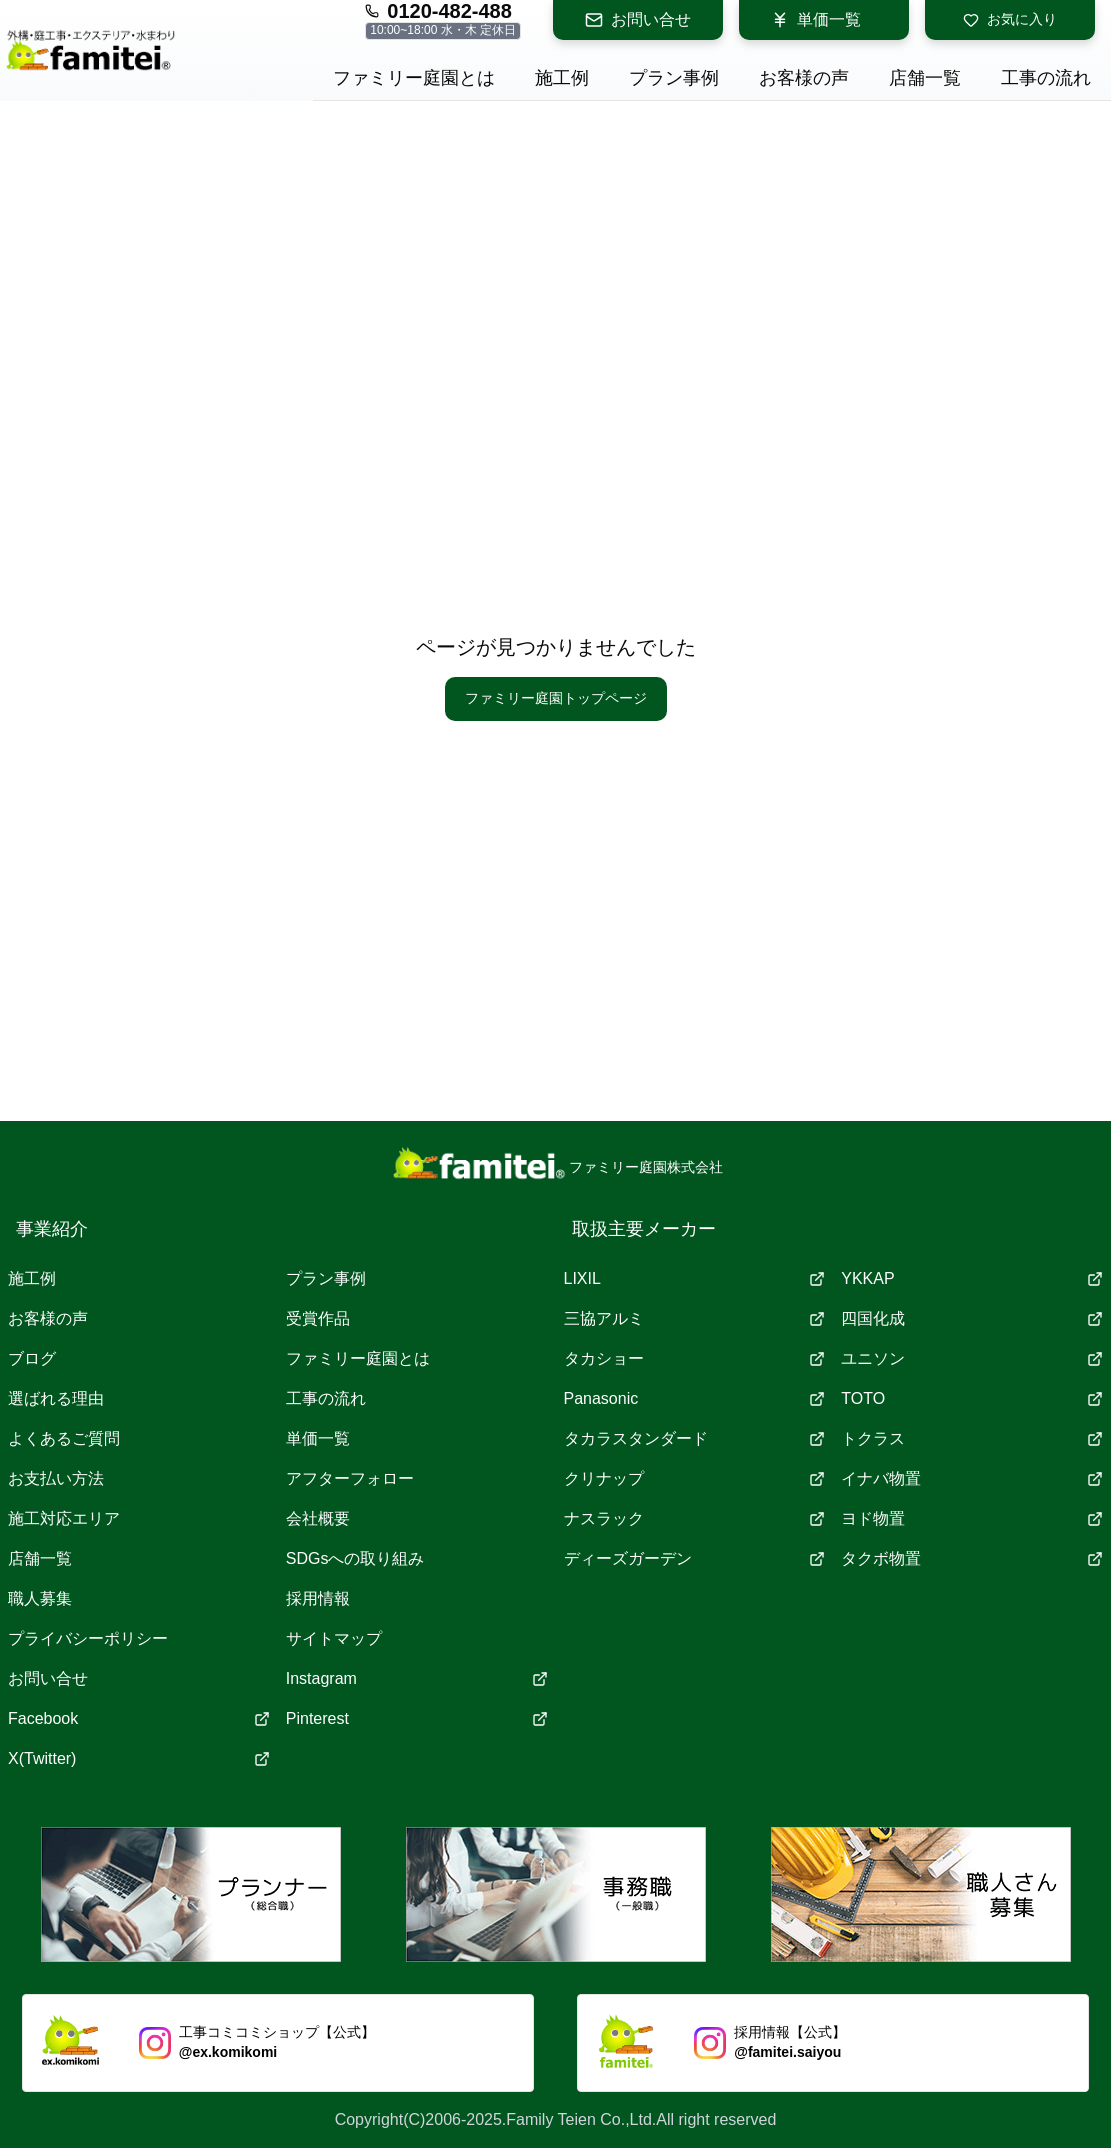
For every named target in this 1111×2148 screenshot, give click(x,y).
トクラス (972, 1438)
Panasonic (695, 1398)
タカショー (695, 1358)
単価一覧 (816, 20)
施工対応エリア (64, 1518)
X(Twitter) (139, 1758)
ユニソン (972, 1358)
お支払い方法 (56, 1478)
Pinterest (417, 1718)
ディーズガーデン (695, 1558)
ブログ (32, 1358)
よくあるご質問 (64, 1438)
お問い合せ (638, 20)
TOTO (972, 1398)
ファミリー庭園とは (358, 1358)
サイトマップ (334, 1638)
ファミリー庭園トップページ (556, 698)
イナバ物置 (972, 1478)
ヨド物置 (972, 1518)
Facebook (139, 1718)
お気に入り (1010, 19)
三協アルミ (695, 1318)
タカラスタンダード (695, 1438)
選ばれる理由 (56, 1398)
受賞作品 (318, 1318)
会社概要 (318, 1518)
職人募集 (40, 1598)
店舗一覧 (40, 1558)
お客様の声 (48, 1318)
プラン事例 (326, 1278)
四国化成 (972, 1318)
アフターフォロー (350, 1478)
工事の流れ (326, 1398)
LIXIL (695, 1278)
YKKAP (972, 1278)
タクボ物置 (972, 1558)
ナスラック (695, 1518)
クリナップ (695, 1478)
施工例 (32, 1278)
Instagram (417, 1678)
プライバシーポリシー (88, 1638)
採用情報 (318, 1598)
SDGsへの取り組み (355, 1558)
